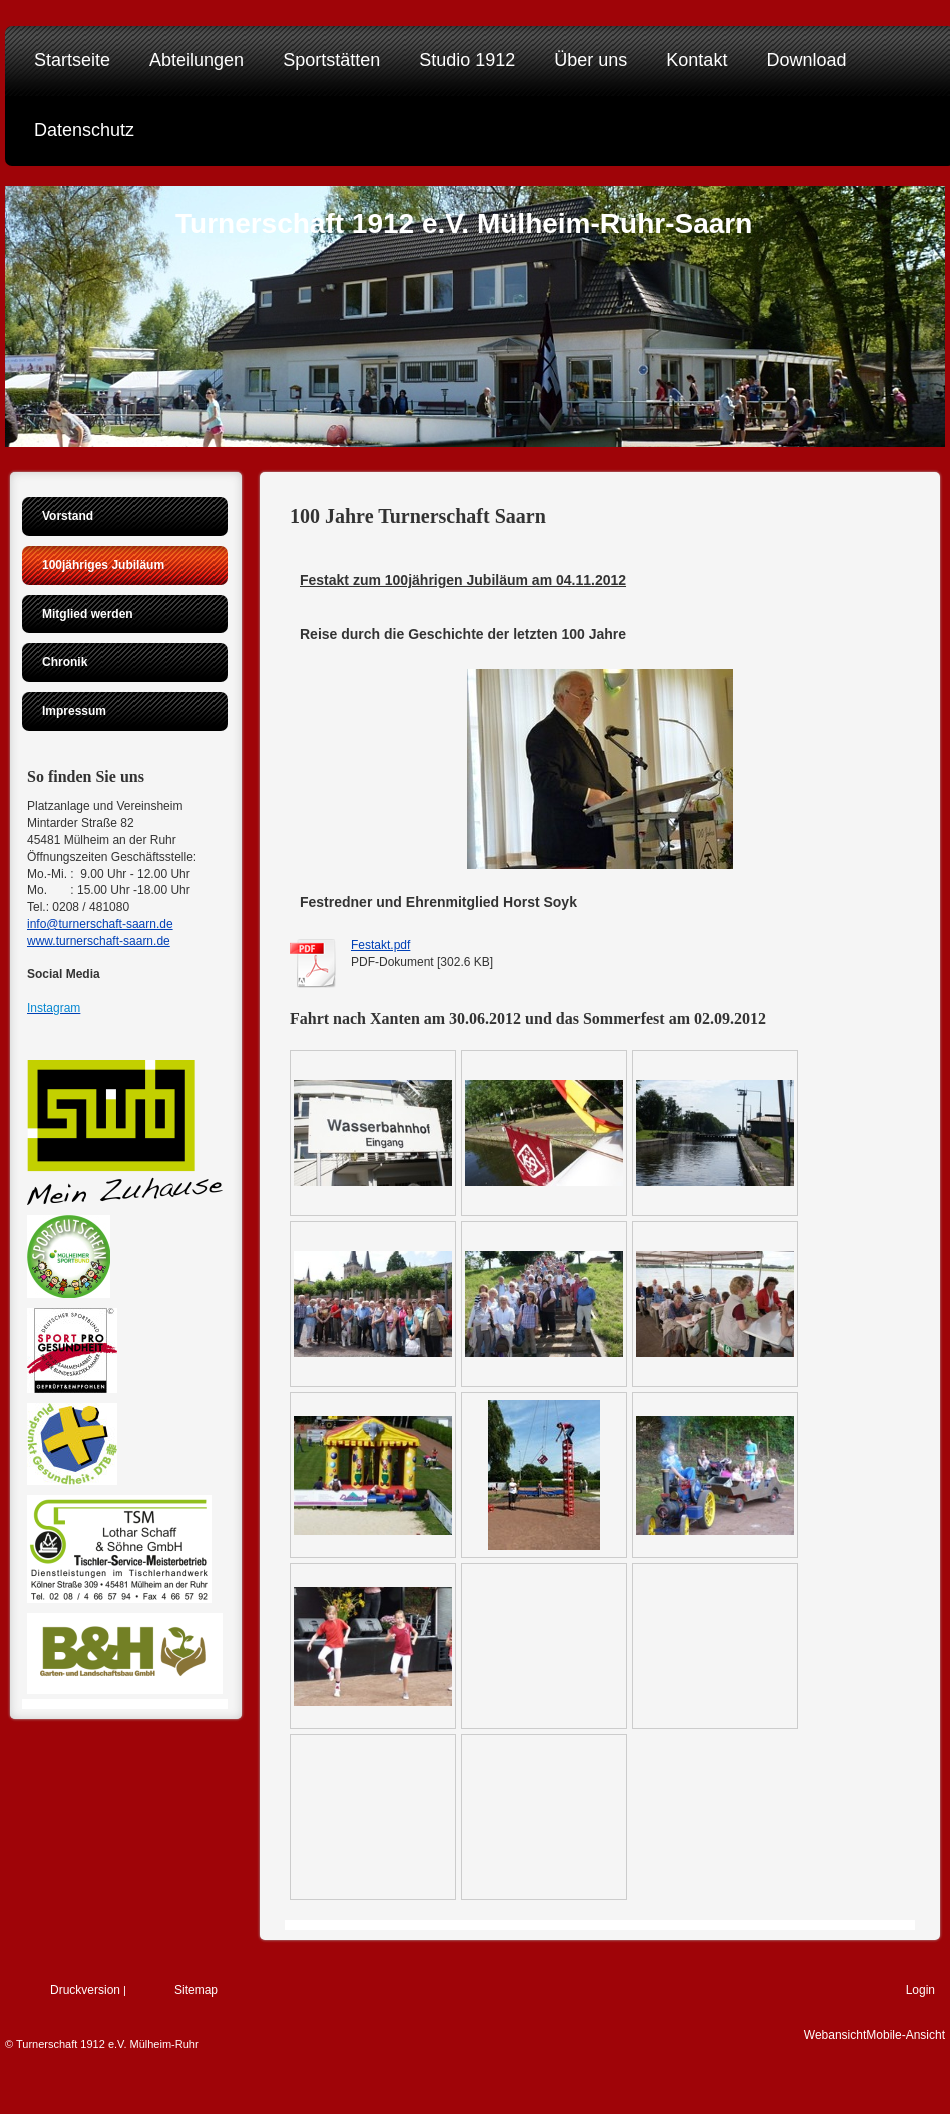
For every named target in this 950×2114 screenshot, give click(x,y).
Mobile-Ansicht (905, 2035)
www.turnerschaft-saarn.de (98, 941)
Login (920, 1990)
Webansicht (835, 2035)
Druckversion (85, 1990)
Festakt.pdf (380, 945)
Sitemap (196, 1990)
